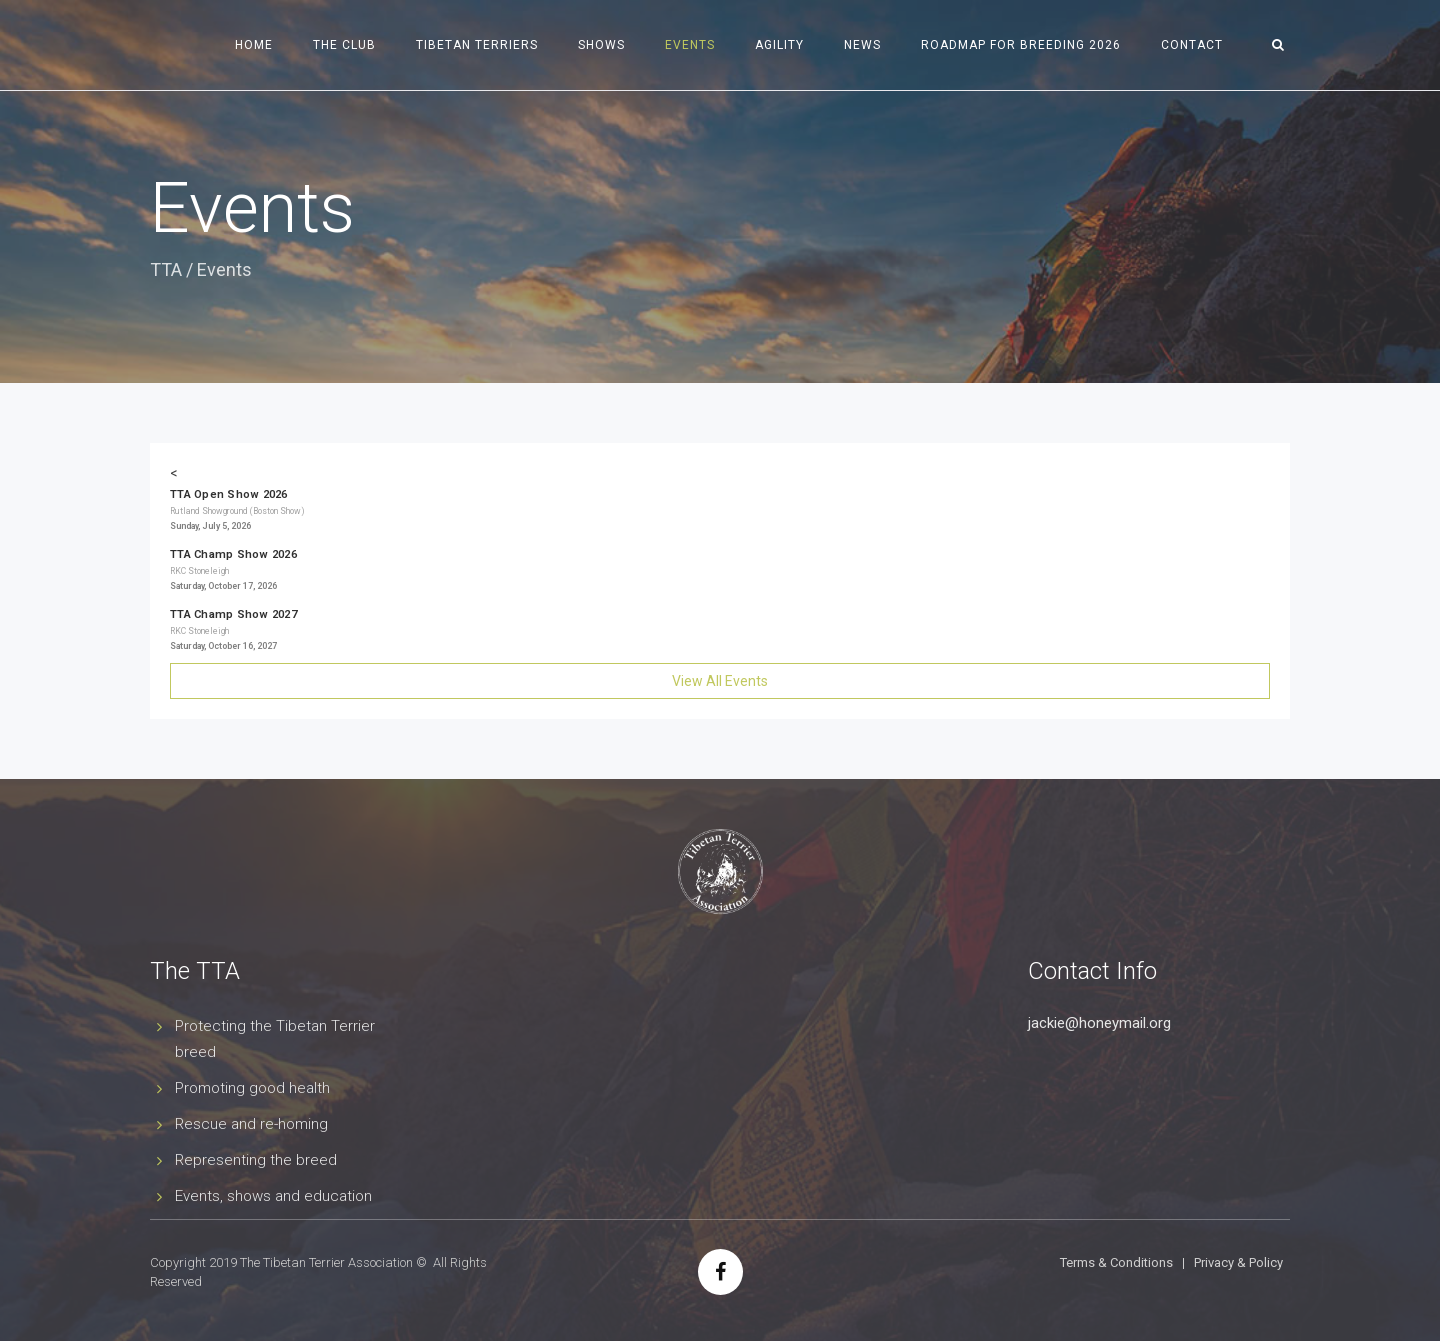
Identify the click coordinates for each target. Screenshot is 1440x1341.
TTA (166, 269)
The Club (344, 45)
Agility (779, 45)
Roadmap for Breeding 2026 (1021, 45)
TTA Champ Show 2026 (233, 554)
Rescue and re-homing (251, 1124)
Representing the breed (256, 1160)
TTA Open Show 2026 (229, 494)
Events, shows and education (273, 1196)
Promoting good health (252, 1088)
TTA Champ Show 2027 (233, 614)
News (862, 45)
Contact (1192, 45)
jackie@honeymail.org (1099, 1023)
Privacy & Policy (1238, 1262)
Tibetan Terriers (477, 45)
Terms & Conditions (1116, 1262)
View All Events (720, 681)
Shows (601, 45)
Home (254, 45)
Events (690, 45)
